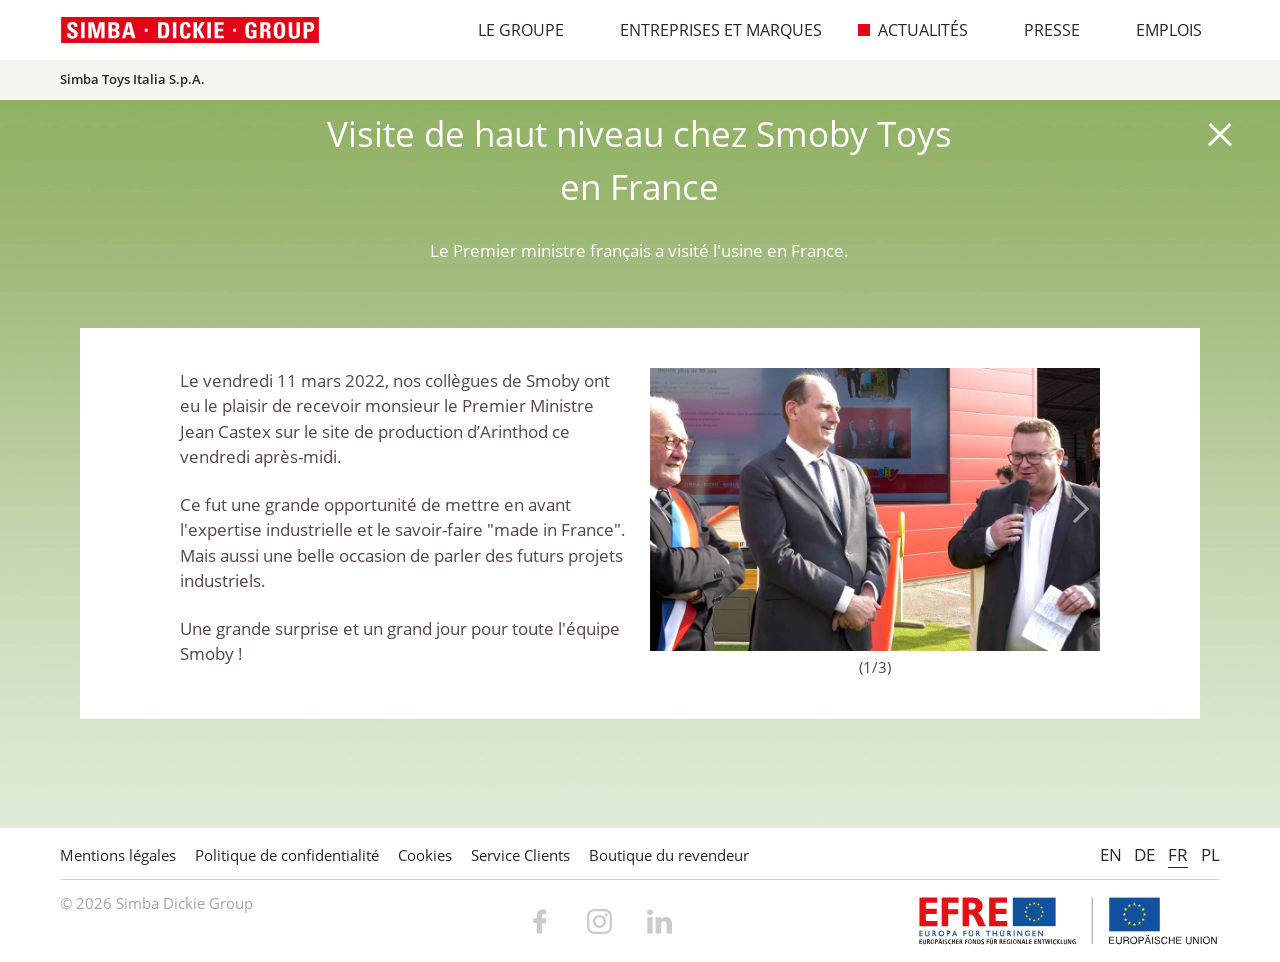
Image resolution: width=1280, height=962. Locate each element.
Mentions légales (118, 855)
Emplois (1158, 30)
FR (1178, 854)
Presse (1041, 30)
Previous (675, 509)
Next (1075, 509)
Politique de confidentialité (287, 855)
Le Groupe (510, 30)
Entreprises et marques (710, 30)
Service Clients (520, 855)
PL (1210, 854)
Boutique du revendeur (669, 855)
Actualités (912, 30)
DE (1144, 854)
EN (1111, 854)
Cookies (425, 855)
